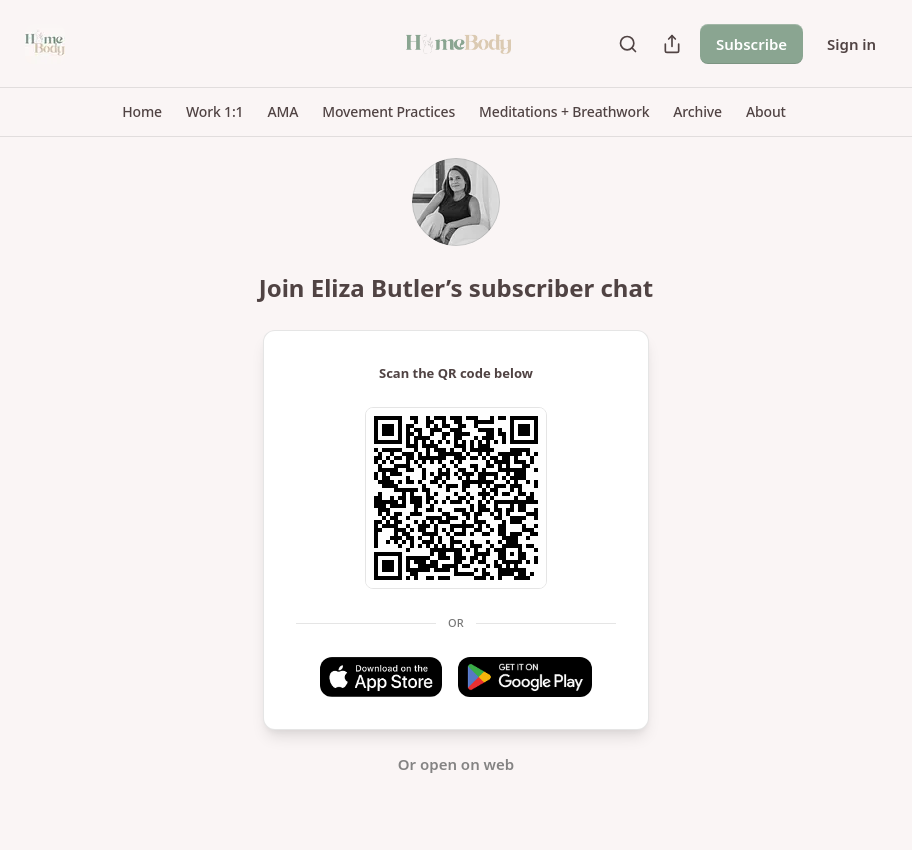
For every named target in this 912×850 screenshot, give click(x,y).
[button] (142, 112)
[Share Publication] (672, 44)
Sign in (851, 44)
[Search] (628, 44)
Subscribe (751, 44)
